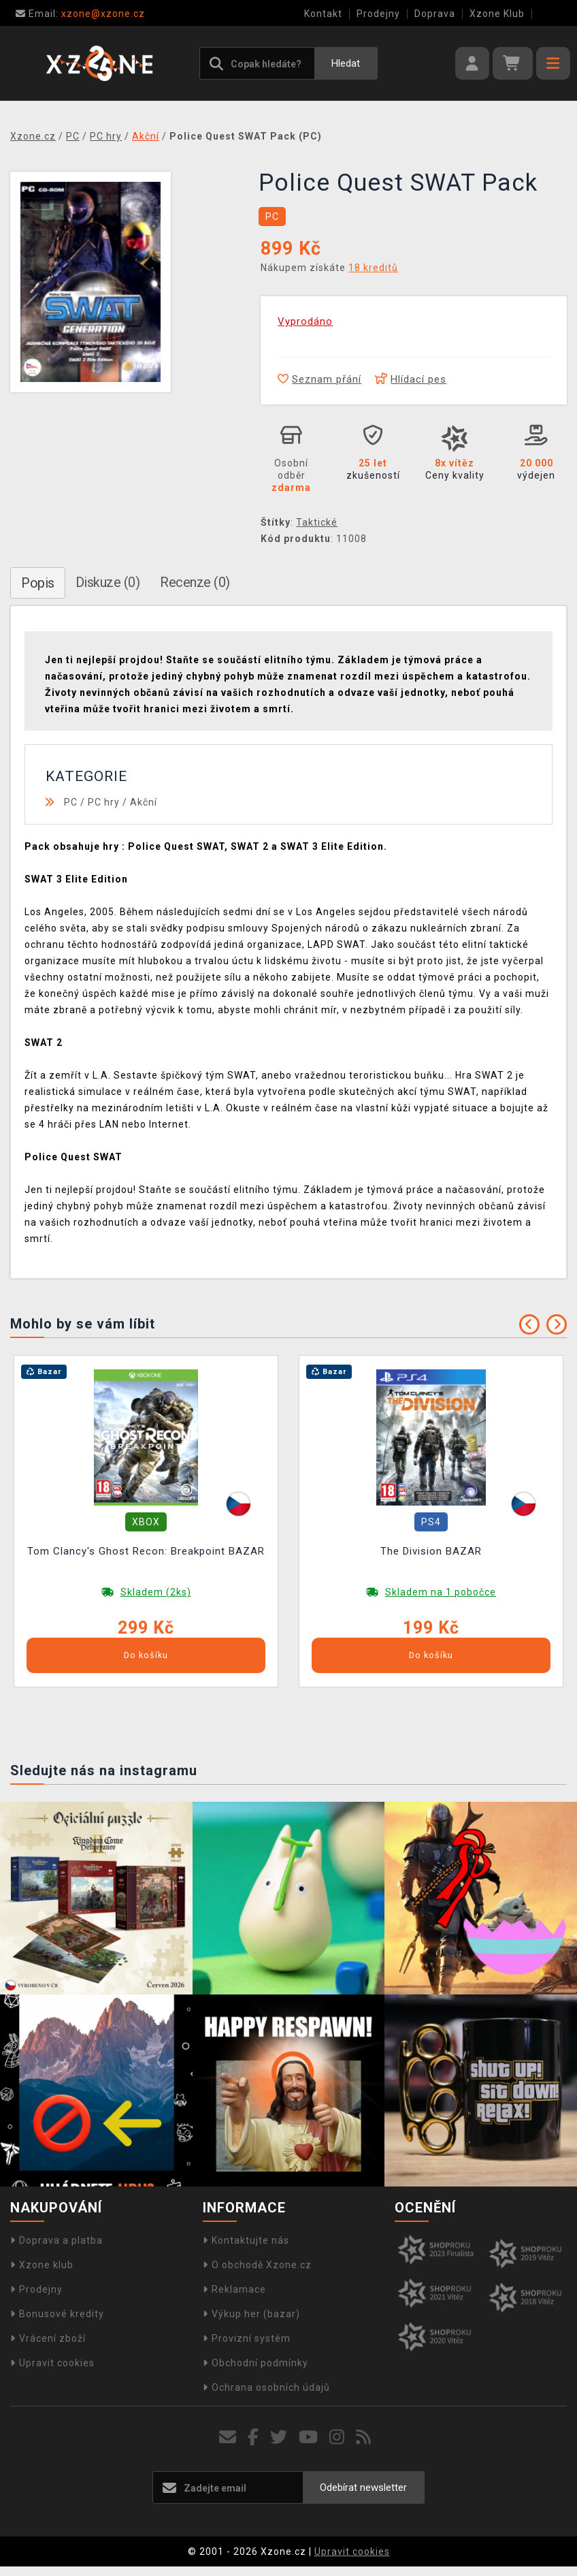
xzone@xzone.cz (80, 13)
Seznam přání (319, 379)
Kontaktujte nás (246, 2240)
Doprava (434, 13)
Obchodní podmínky (255, 2362)
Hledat (345, 63)
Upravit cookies (52, 2362)
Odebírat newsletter (363, 2487)
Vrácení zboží (48, 2338)
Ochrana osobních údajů (266, 2387)
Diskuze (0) (108, 582)
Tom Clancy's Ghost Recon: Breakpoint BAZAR (146, 1551)
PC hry (104, 802)
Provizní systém (247, 2338)
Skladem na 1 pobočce (440, 1592)
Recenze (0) (195, 582)
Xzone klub (41, 2264)
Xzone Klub (497, 13)
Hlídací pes (410, 379)
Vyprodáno (305, 321)
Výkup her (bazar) (251, 2313)
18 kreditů (373, 267)
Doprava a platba (56, 2240)
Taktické (316, 522)
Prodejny (378, 13)
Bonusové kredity (57, 2313)
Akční (143, 802)
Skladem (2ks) (155, 1592)
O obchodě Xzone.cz (257, 2264)
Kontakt (323, 13)
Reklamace (234, 2289)
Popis (37, 583)
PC (71, 802)
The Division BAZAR (431, 1551)
